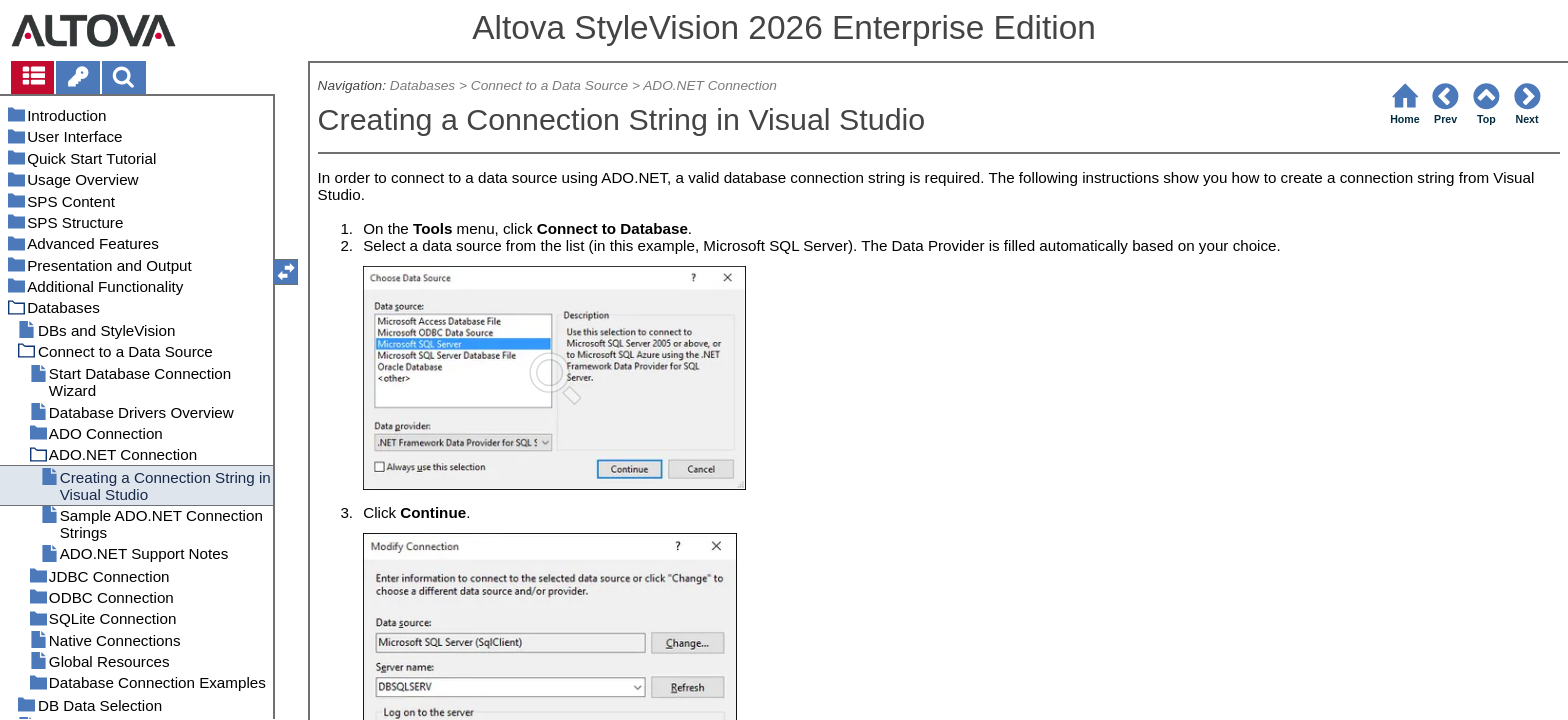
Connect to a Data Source (549, 85)
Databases (422, 85)
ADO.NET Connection (710, 85)
